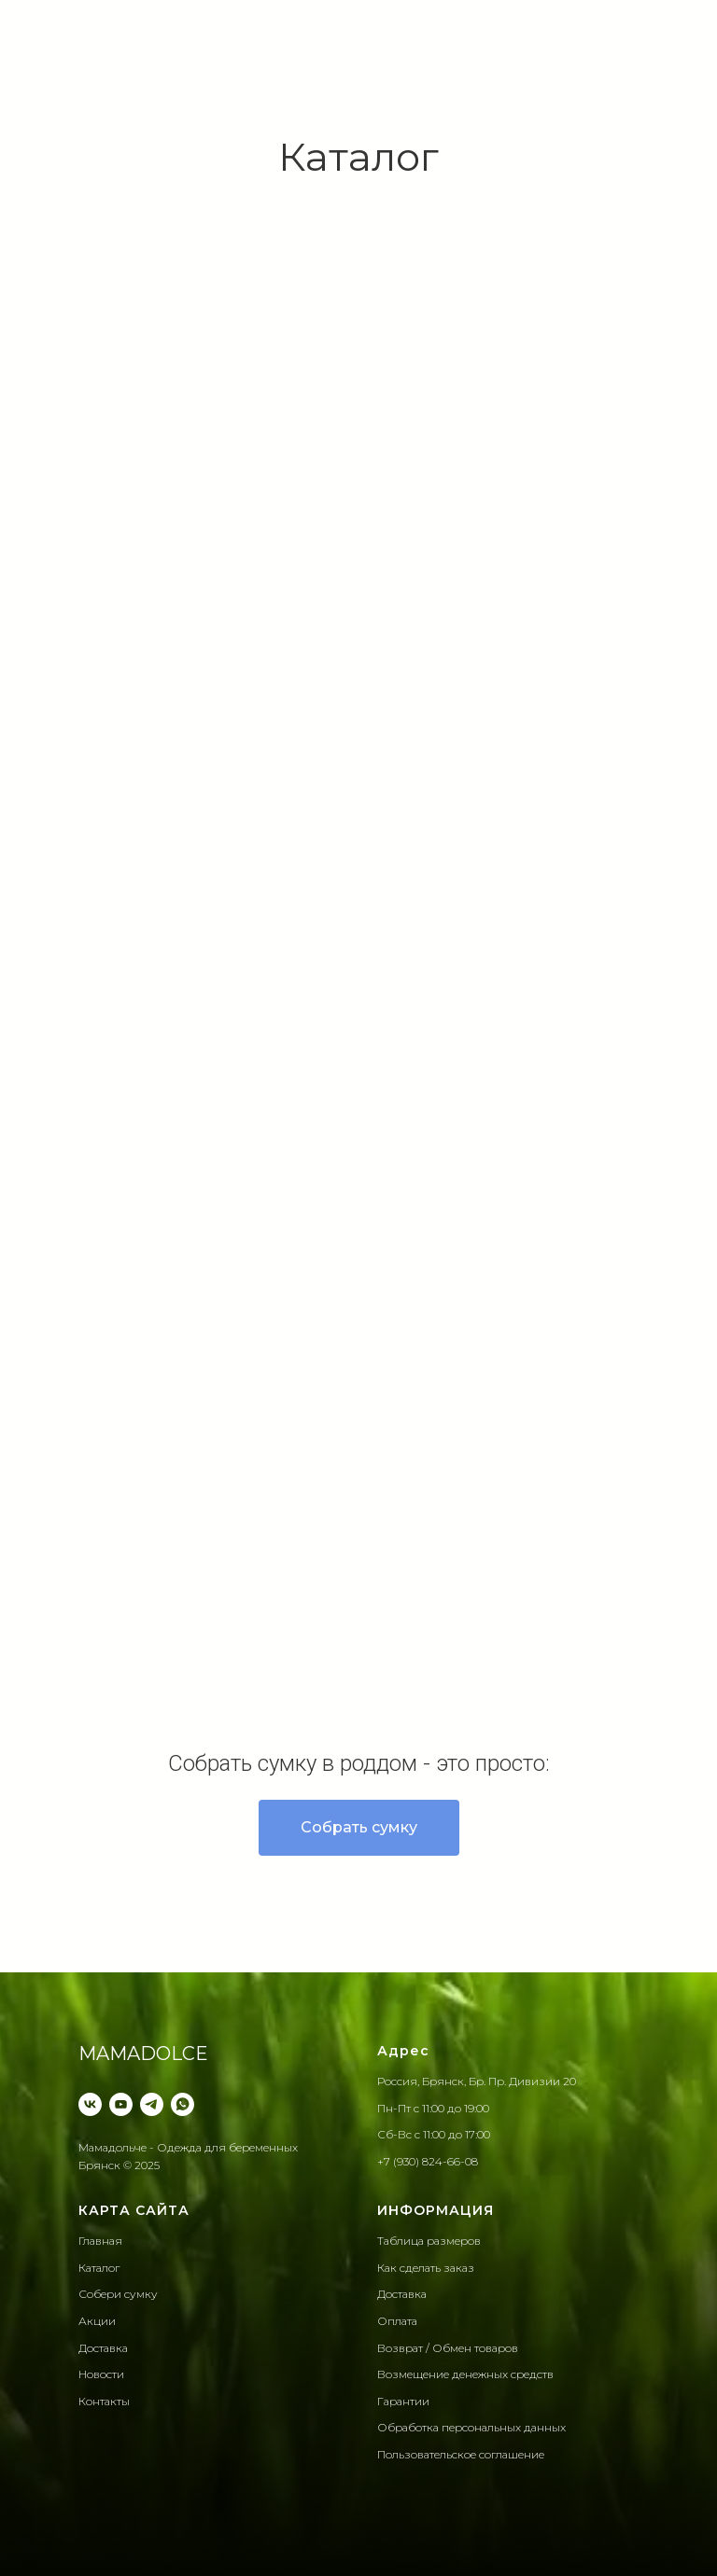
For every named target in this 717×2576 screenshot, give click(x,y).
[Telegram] (151, 2104)
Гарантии (403, 2401)
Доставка (103, 2348)
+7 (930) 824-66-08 (427, 2161)
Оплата (397, 2321)
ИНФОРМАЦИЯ (435, 2210)
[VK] (90, 2104)
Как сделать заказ (425, 2268)
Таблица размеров (429, 2241)
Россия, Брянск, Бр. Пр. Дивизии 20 (476, 2081)
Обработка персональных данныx (471, 2427)
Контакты (104, 2401)
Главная (100, 2241)
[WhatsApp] (182, 2104)
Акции (97, 2321)
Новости (101, 2374)
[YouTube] (121, 2104)
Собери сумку (118, 2294)
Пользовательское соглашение (460, 2454)
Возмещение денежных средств (465, 2374)
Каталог (99, 2268)
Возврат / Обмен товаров (447, 2348)
